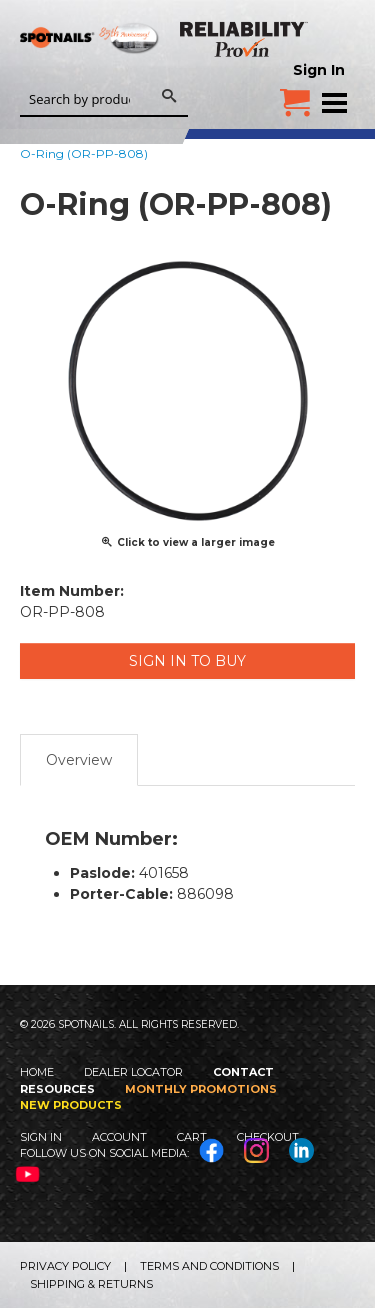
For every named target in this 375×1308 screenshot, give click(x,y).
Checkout (268, 1137)
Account (119, 1137)
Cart (192, 1137)
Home (37, 1072)
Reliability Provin (245, 39)
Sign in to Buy (187, 661)
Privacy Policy (65, 1266)
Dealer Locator (133, 1072)
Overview (79, 760)
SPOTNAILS (90, 67)
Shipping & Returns (91, 1284)
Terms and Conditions (209, 1266)
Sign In (319, 70)
